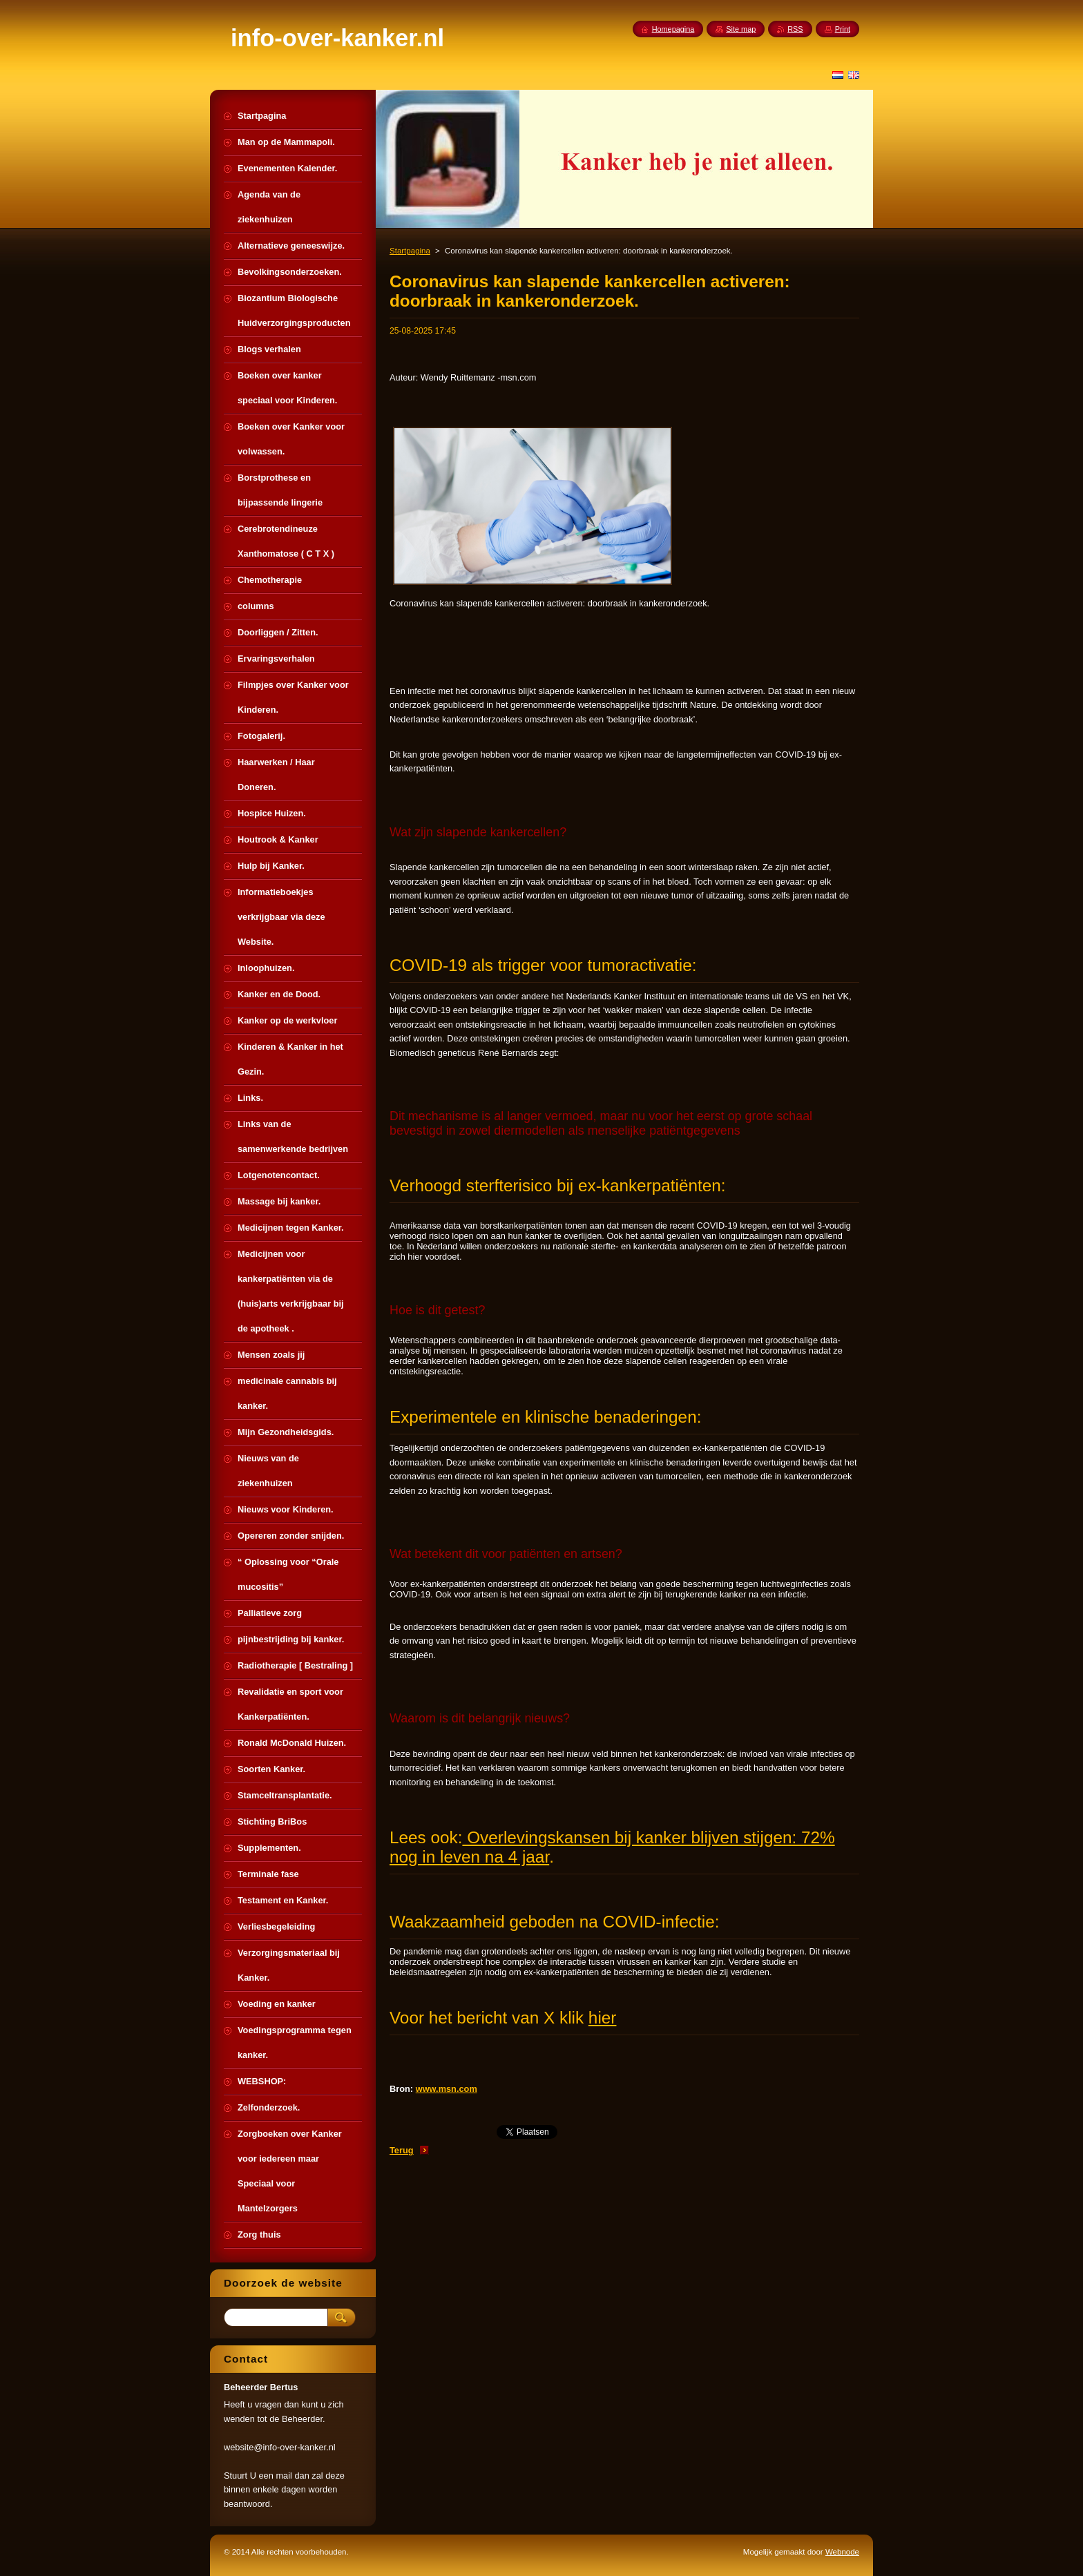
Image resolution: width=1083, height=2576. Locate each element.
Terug (402, 2150)
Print (842, 29)
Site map (741, 29)
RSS (795, 29)
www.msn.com (446, 2089)
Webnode (842, 2552)
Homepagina (673, 29)
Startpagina (410, 251)
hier (602, 2017)
